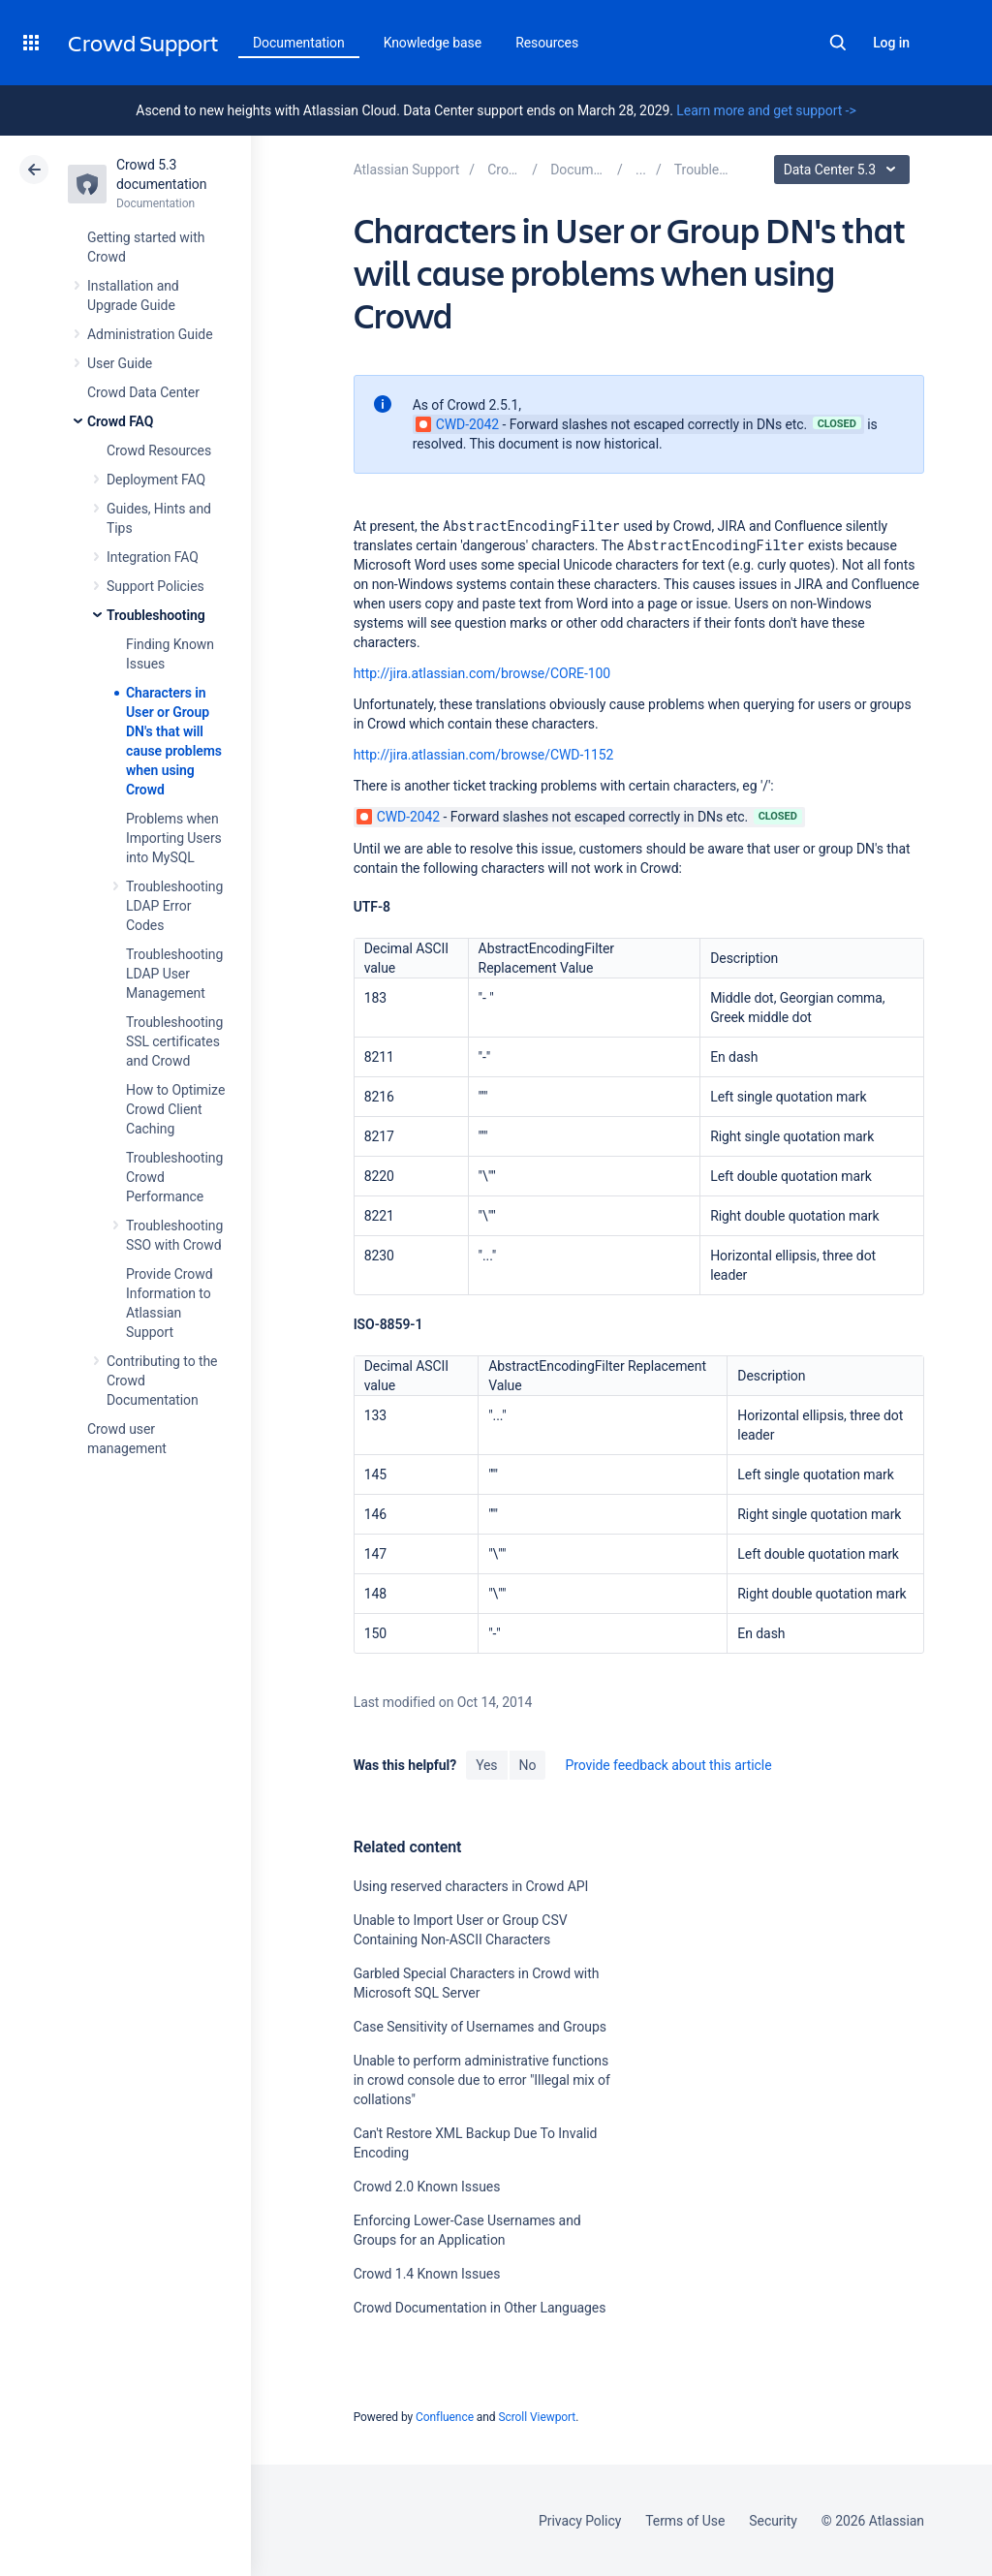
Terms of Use (685, 2521)
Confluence (445, 2417)
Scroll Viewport (536, 2417)
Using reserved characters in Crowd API (471, 1886)
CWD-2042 (458, 424)
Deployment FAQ (156, 479)
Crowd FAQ (120, 421)
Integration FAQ (153, 557)
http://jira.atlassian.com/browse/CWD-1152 (484, 754)
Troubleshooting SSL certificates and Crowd (174, 1041)
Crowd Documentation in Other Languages (480, 2307)
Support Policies (155, 586)
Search (837, 42)
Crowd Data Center (143, 392)
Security (773, 2521)
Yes (486, 1765)
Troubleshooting (156, 615)
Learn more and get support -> (765, 110)
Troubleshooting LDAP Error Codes (174, 906)
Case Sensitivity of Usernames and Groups (480, 2026)
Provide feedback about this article (668, 1765)
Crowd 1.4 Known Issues (427, 2273)
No (528, 1765)
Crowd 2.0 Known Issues (427, 2186)
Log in (891, 42)
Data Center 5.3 (844, 169)
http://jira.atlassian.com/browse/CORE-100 (482, 673)
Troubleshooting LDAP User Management (174, 974)
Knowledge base (433, 42)
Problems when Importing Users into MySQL (174, 838)
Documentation (299, 42)
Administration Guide (150, 334)
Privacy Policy (580, 2521)
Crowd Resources (159, 450)
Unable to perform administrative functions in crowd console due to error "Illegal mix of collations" (482, 2080)
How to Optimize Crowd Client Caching (175, 1109)
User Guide (119, 363)
